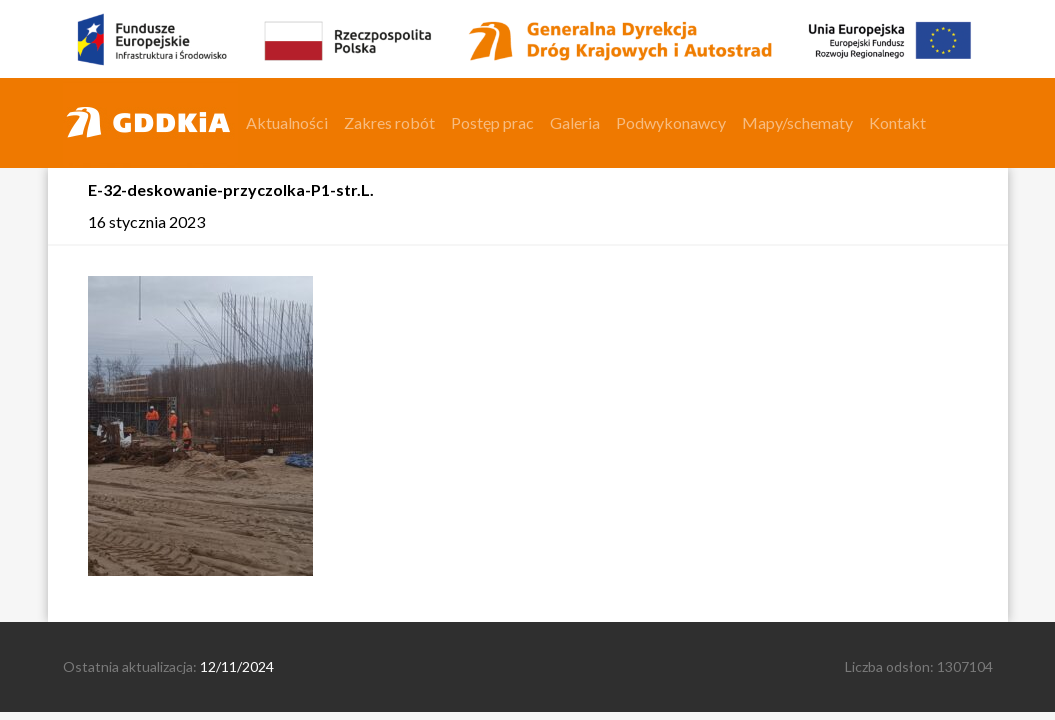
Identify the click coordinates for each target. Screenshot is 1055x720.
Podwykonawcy (671, 122)
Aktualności (287, 122)
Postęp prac (492, 122)
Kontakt (897, 122)
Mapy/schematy (797, 122)
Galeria (575, 122)
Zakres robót (389, 122)
